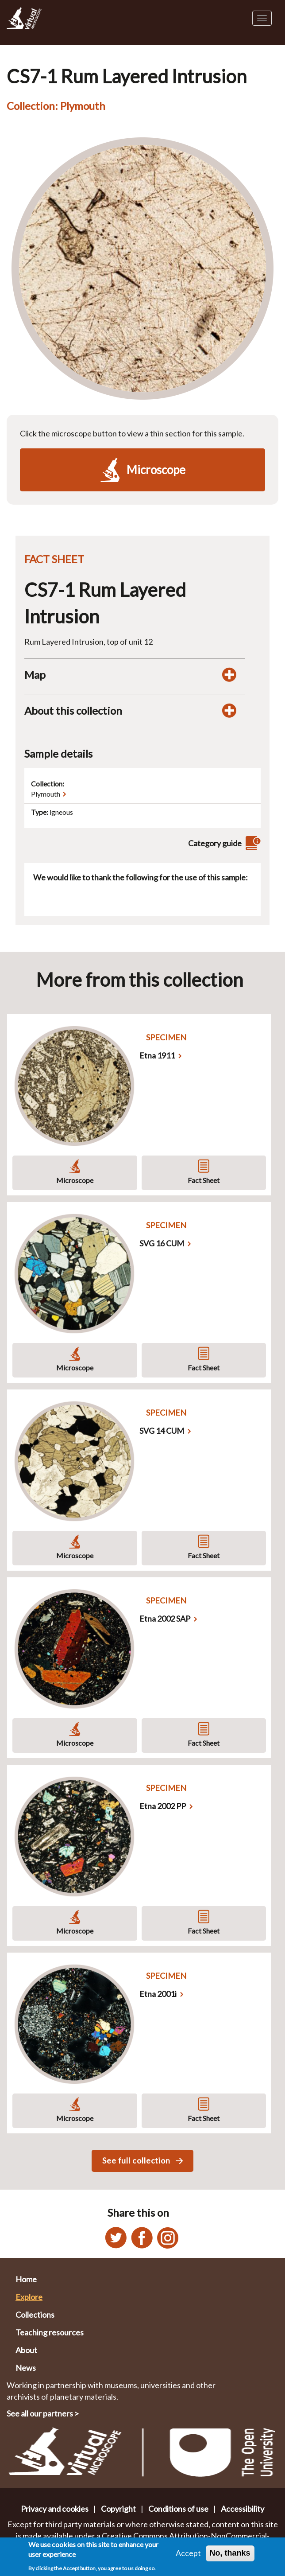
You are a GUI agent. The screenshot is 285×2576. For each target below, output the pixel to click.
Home (26, 2279)
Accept (188, 2554)
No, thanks (230, 2553)
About (26, 2350)
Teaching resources (49, 2332)
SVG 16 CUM (161, 1243)
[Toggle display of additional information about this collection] (229, 710)
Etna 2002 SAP (164, 1618)
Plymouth (45, 794)
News (25, 2368)
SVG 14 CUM (161, 1431)
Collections (34, 2314)
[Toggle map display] (229, 674)
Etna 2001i (158, 1994)
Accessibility (242, 2509)
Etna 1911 (157, 1055)
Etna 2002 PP (162, 1806)
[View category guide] (252, 843)
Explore (28, 2297)
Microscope (74, 1180)
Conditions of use (178, 2509)
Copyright (118, 2509)
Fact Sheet (204, 1180)
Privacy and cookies (55, 2509)
